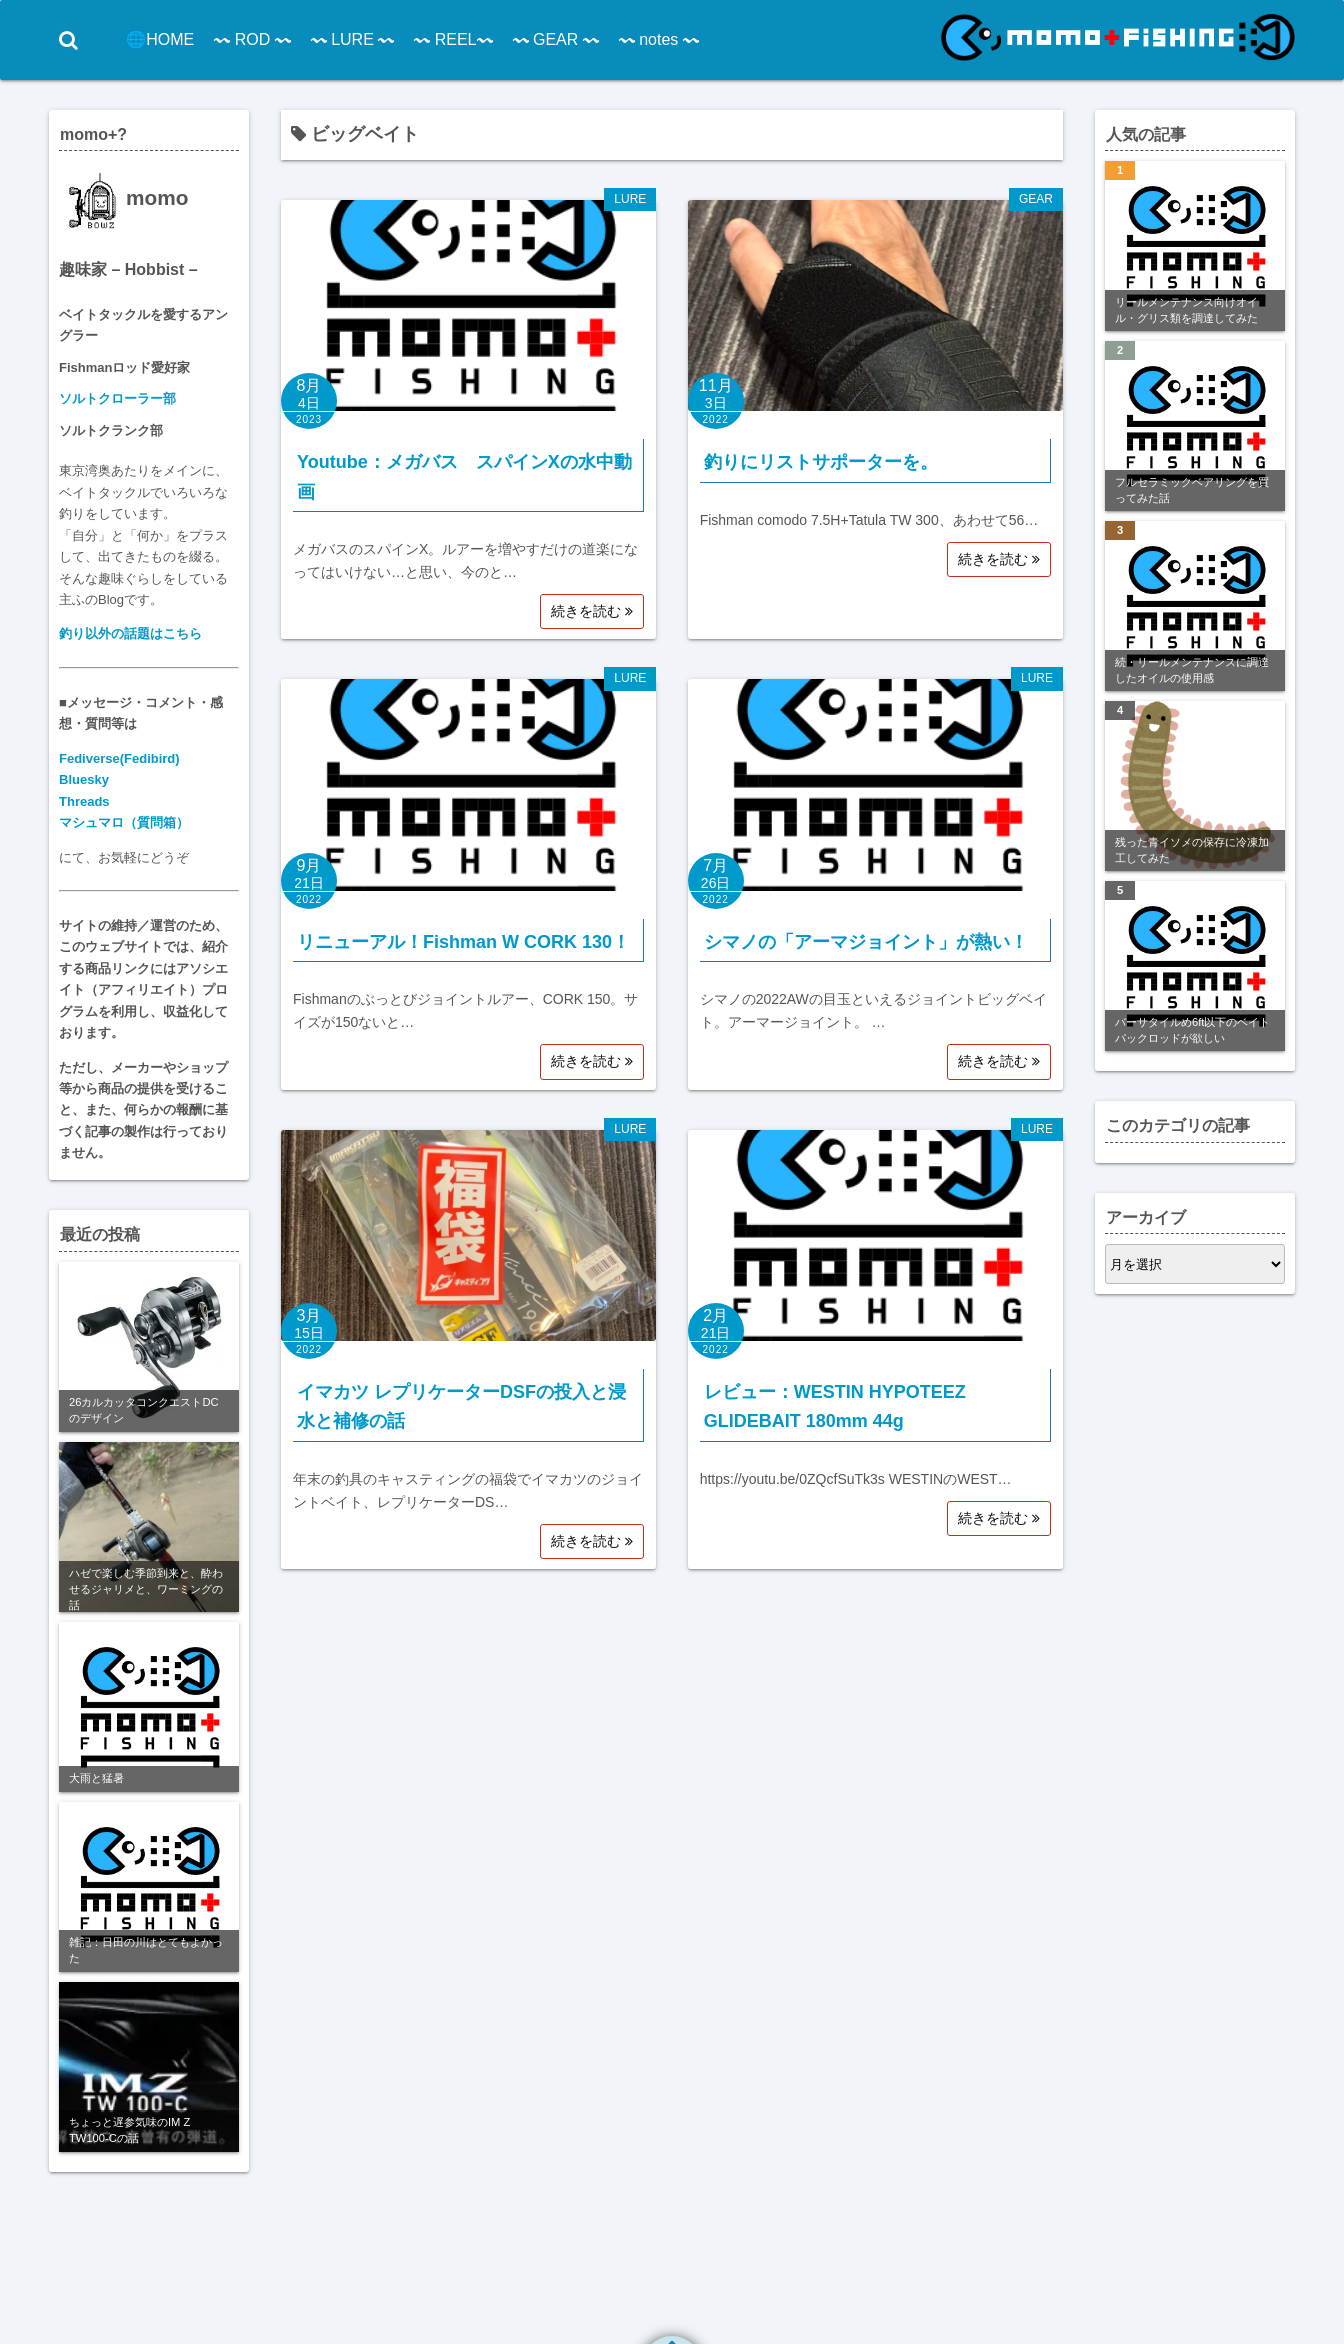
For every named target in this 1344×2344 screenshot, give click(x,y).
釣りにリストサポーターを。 (821, 462)
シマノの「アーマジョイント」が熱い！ (866, 942)
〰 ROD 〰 (249, 39)
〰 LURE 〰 (349, 39)
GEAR (1036, 199)
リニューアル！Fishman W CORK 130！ (463, 942)
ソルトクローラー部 (117, 398)
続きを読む (592, 611)
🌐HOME (157, 39)
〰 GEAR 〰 (552, 39)
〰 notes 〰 (656, 39)
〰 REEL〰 (450, 39)
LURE (630, 199)
